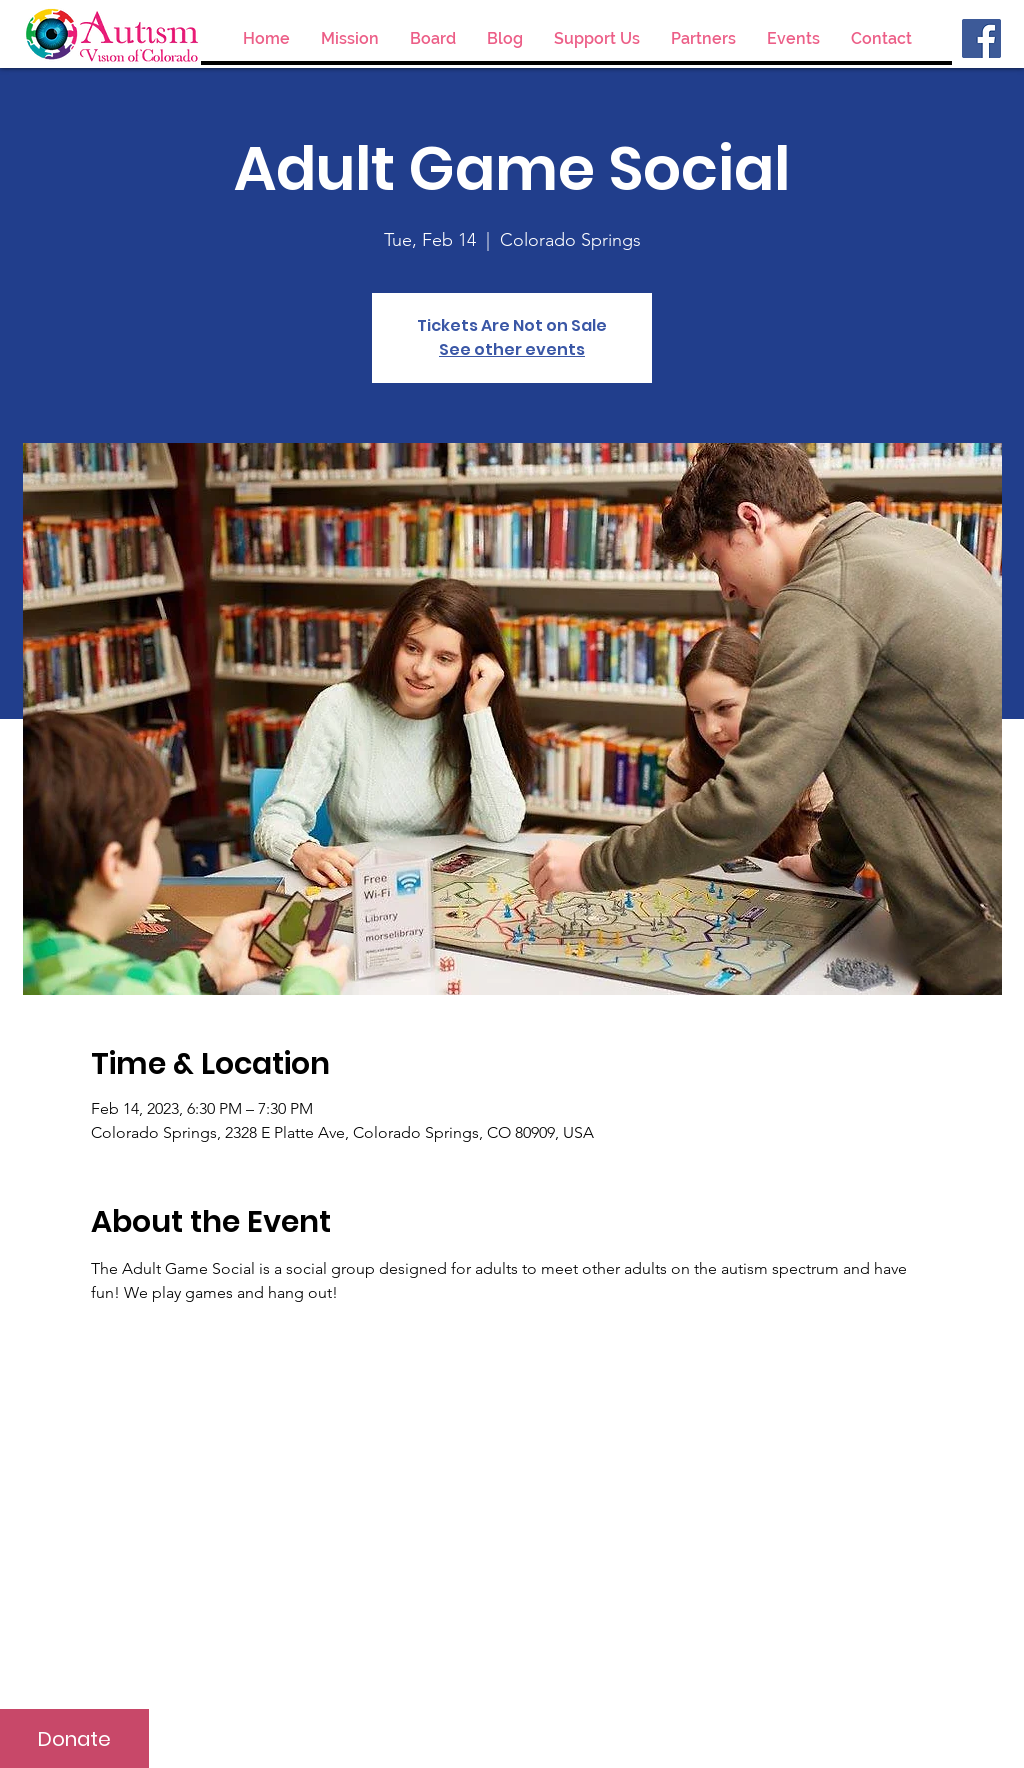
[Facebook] (981, 38)
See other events (512, 349)
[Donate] (74, 1738)
